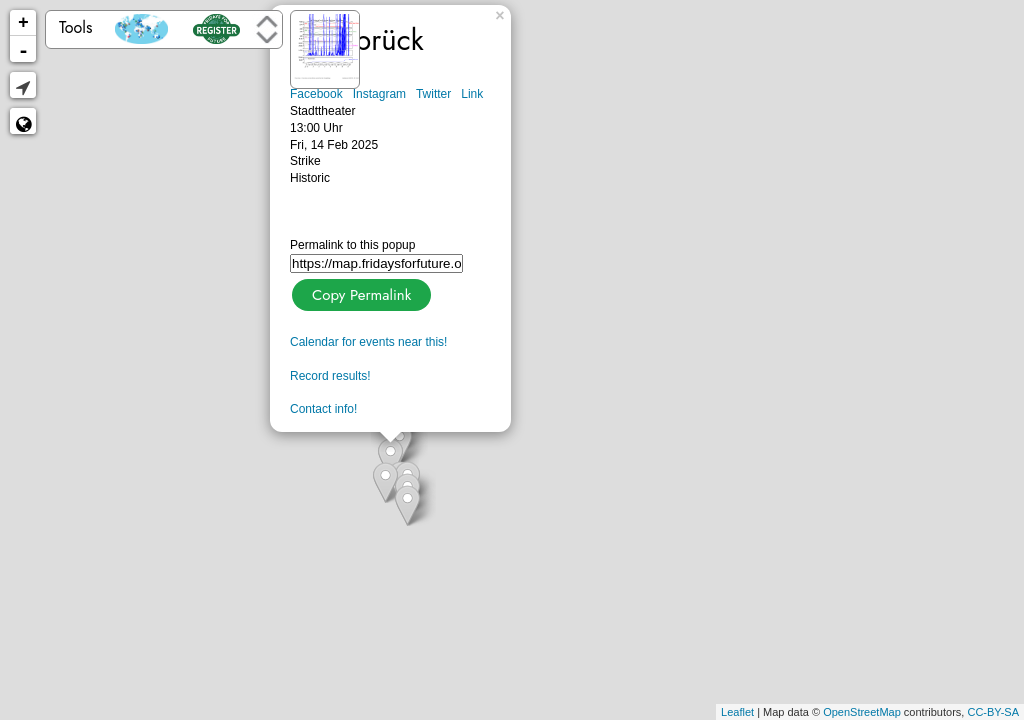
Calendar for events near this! (368, 342)
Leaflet (737, 712)
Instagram (379, 94)
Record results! (330, 376)
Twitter (433, 94)
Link (472, 94)
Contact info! (323, 409)
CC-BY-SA (993, 712)
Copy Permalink (359, 292)
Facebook (316, 94)
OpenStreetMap (862, 712)
